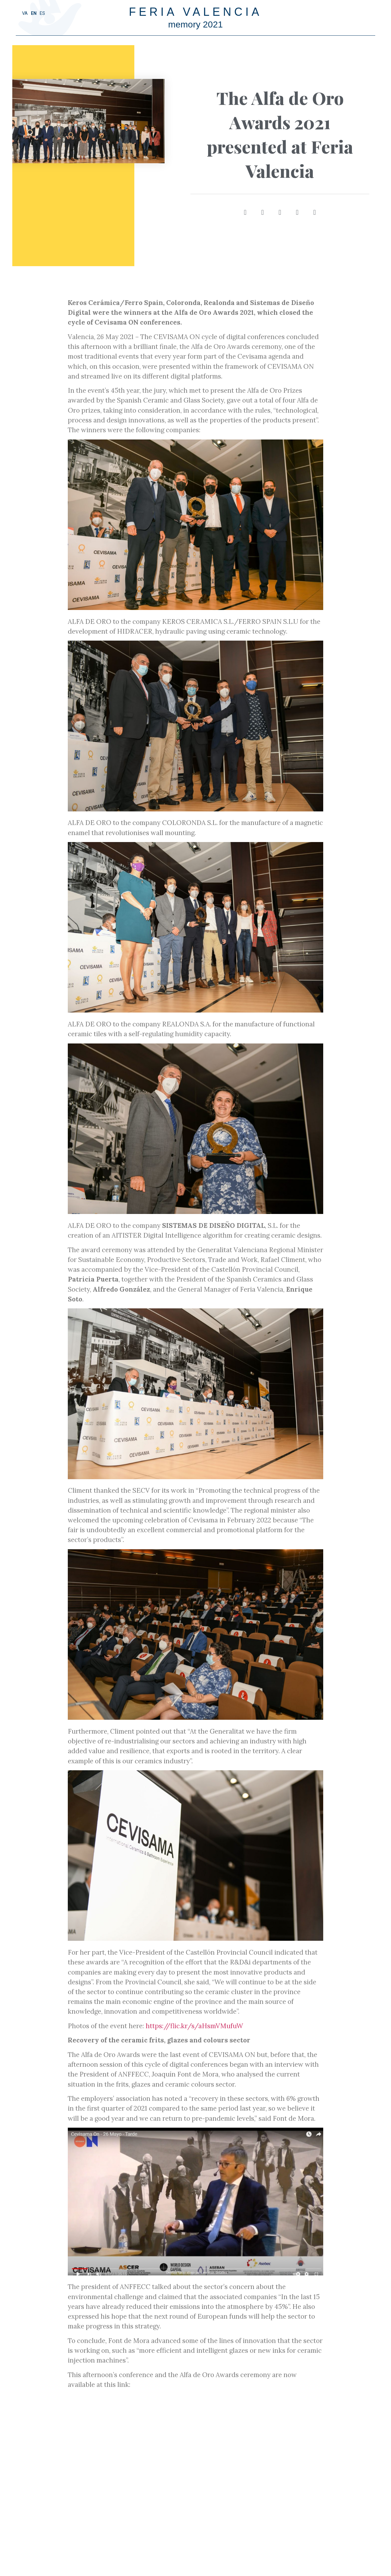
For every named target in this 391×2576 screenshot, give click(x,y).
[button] (243, 212)
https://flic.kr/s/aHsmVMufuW (194, 2026)
